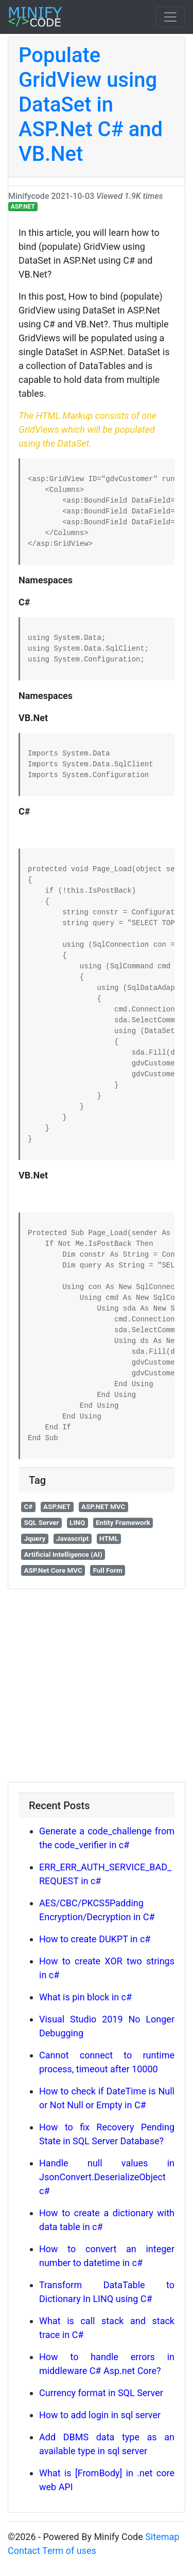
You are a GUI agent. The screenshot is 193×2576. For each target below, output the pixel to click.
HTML (108, 1538)
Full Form (107, 1570)
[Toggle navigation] (170, 17)
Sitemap (162, 2536)
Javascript (72, 1538)
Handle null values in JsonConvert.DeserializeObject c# (106, 2177)
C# (28, 1506)
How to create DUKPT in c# (94, 1939)
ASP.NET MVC (103, 1506)
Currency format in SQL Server (101, 2392)
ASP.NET (23, 206)
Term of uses (69, 2550)
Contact (24, 2550)
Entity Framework (123, 1522)
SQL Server (41, 1522)
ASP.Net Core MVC (53, 1570)
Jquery (34, 1538)
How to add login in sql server (100, 2414)
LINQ (77, 1522)
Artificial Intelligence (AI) (63, 1554)
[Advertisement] (96, 1685)
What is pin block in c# (85, 1997)
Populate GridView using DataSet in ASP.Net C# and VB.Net (91, 104)
